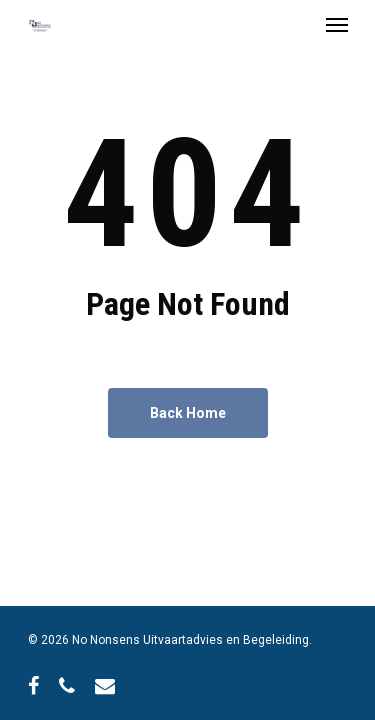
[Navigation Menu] (337, 24)
